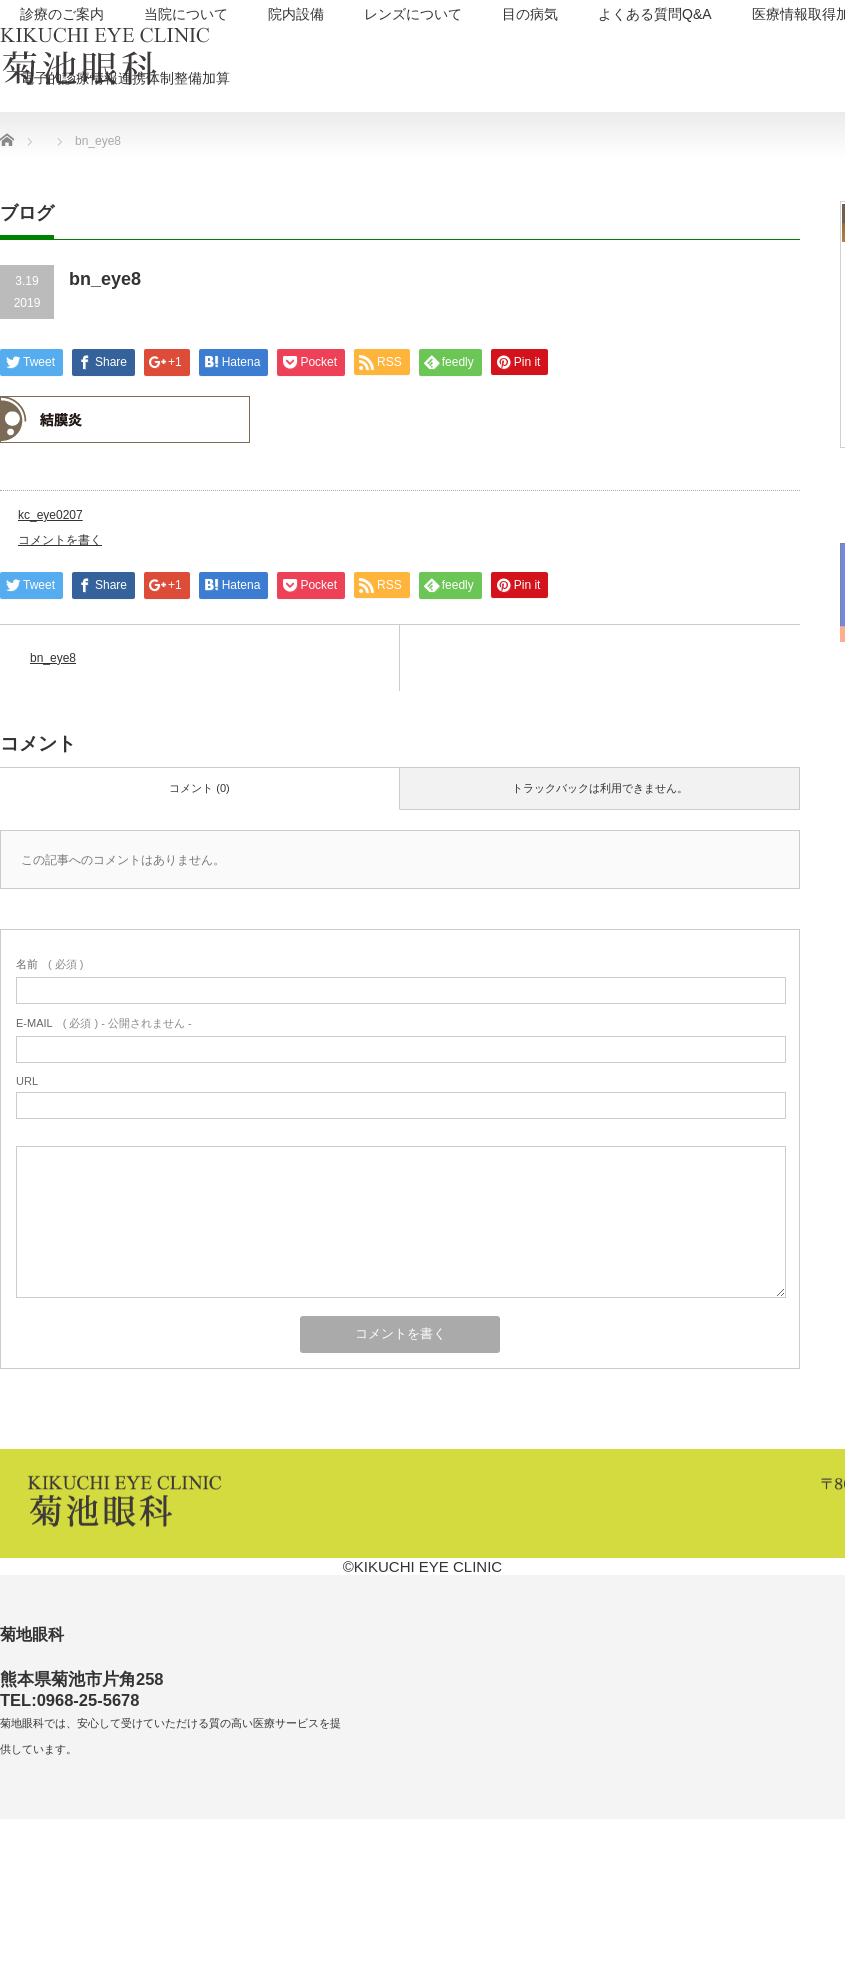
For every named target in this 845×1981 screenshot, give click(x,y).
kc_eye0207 (50, 515)
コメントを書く (60, 540)
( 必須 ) (49, 964)
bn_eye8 (53, 658)
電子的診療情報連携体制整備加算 (125, 78)
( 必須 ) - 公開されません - (104, 1023)
